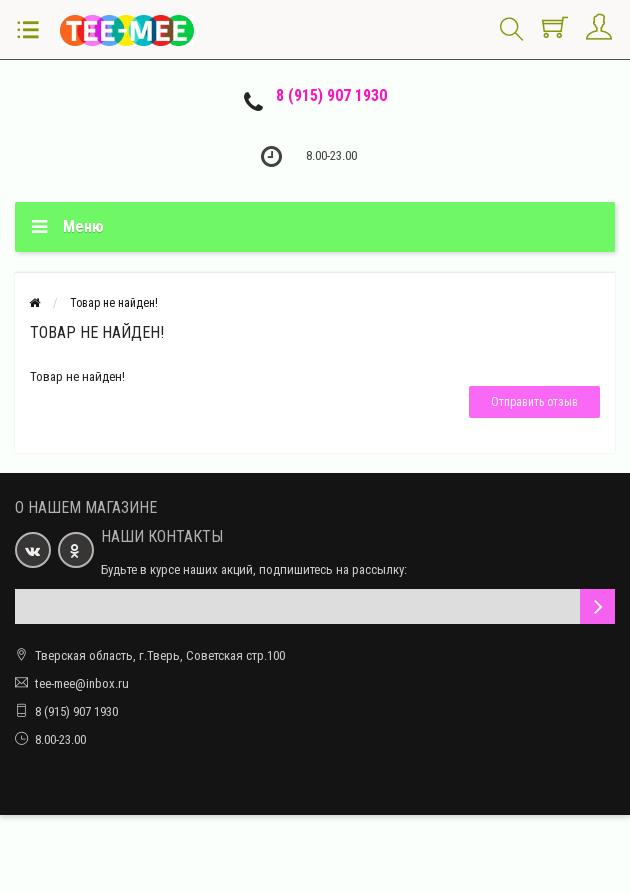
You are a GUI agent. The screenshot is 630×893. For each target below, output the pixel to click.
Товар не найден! (114, 303)
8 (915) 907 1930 (331, 95)
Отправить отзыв (534, 402)
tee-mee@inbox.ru (82, 683)
